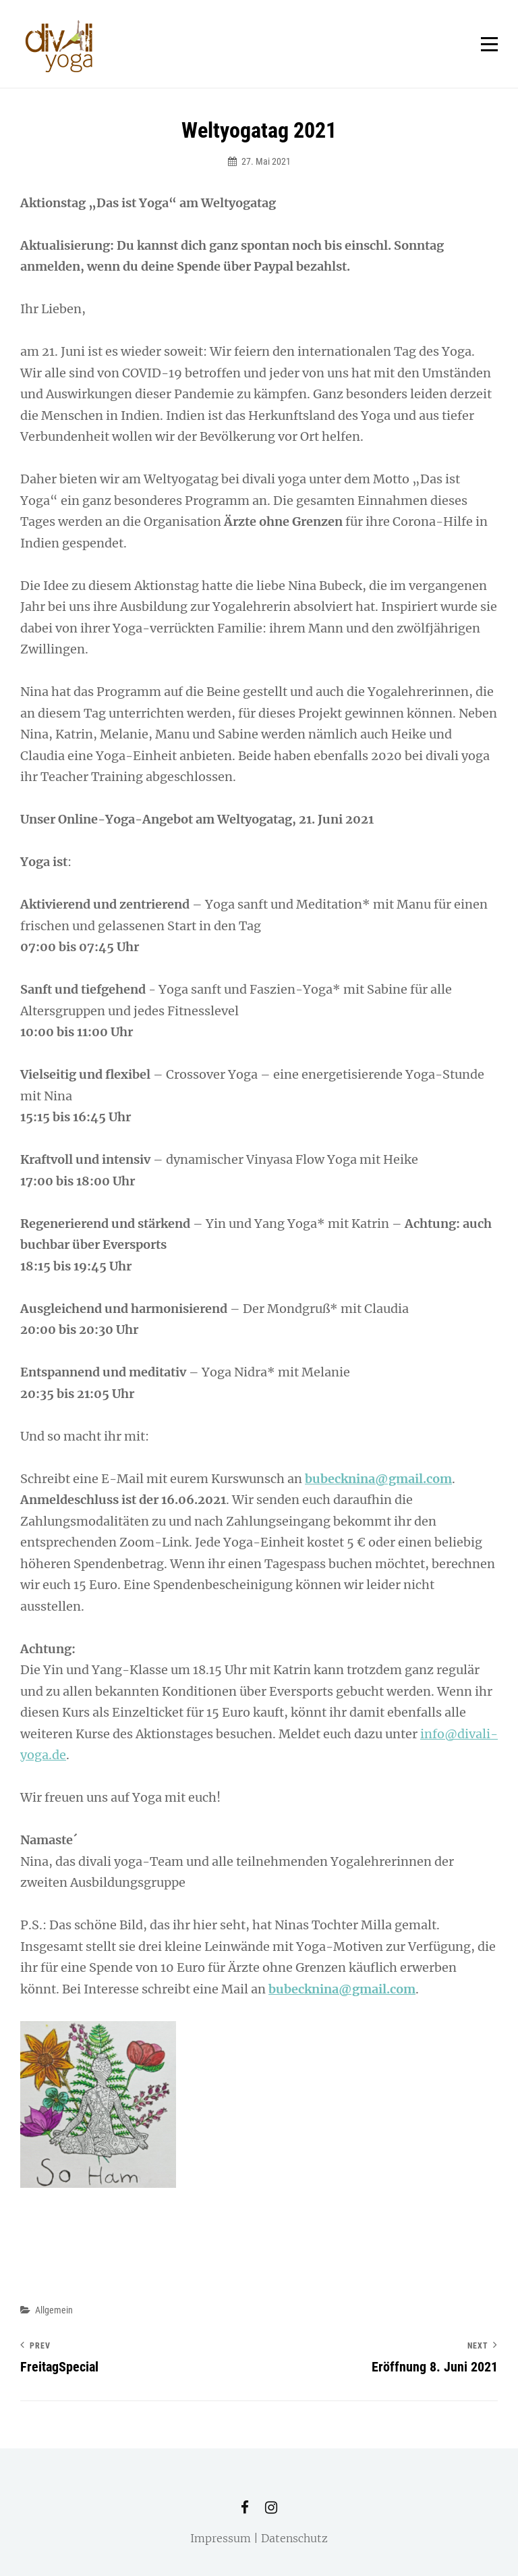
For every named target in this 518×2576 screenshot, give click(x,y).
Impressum (220, 2538)
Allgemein (54, 2310)
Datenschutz (294, 2538)
